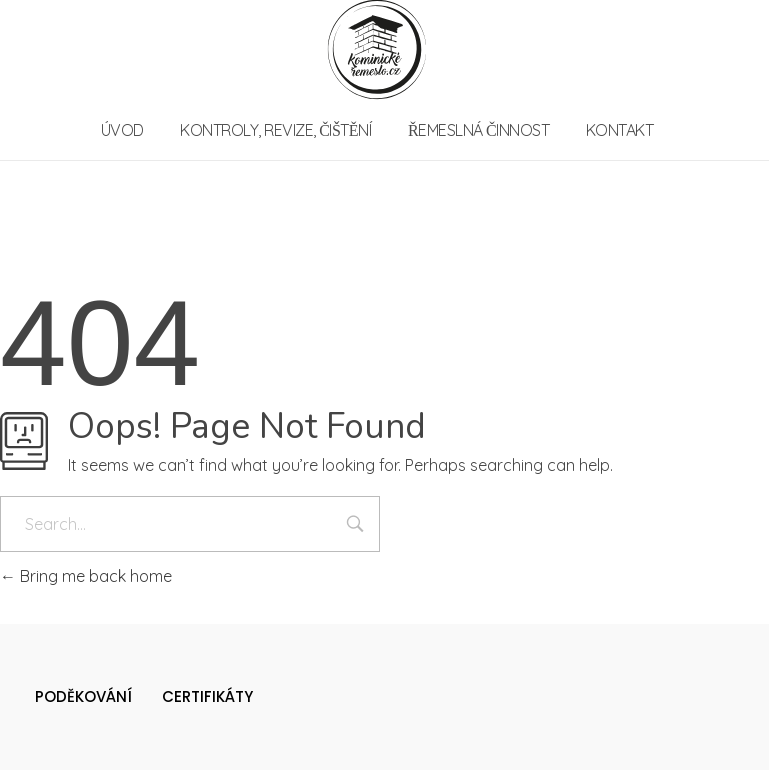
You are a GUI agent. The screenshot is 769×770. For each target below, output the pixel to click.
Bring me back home (86, 576)
